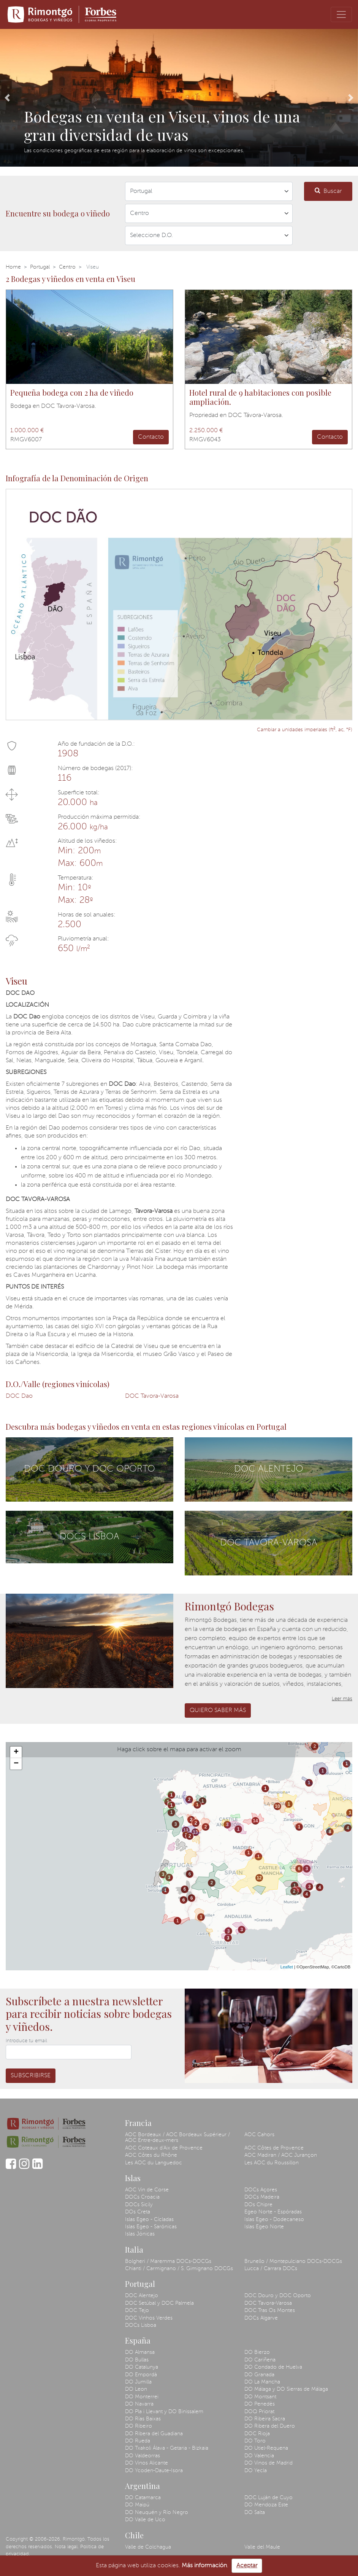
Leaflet (286, 1967)
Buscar (328, 190)
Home (13, 267)
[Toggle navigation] (341, 14)
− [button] (16, 1763)
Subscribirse (31, 2076)
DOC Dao (19, 1396)
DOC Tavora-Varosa (152, 1396)
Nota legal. (67, 2546)
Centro (67, 267)
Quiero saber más (218, 1710)
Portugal (40, 267)
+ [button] (16, 1752)
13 (185, 1830)
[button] (7, 98)
